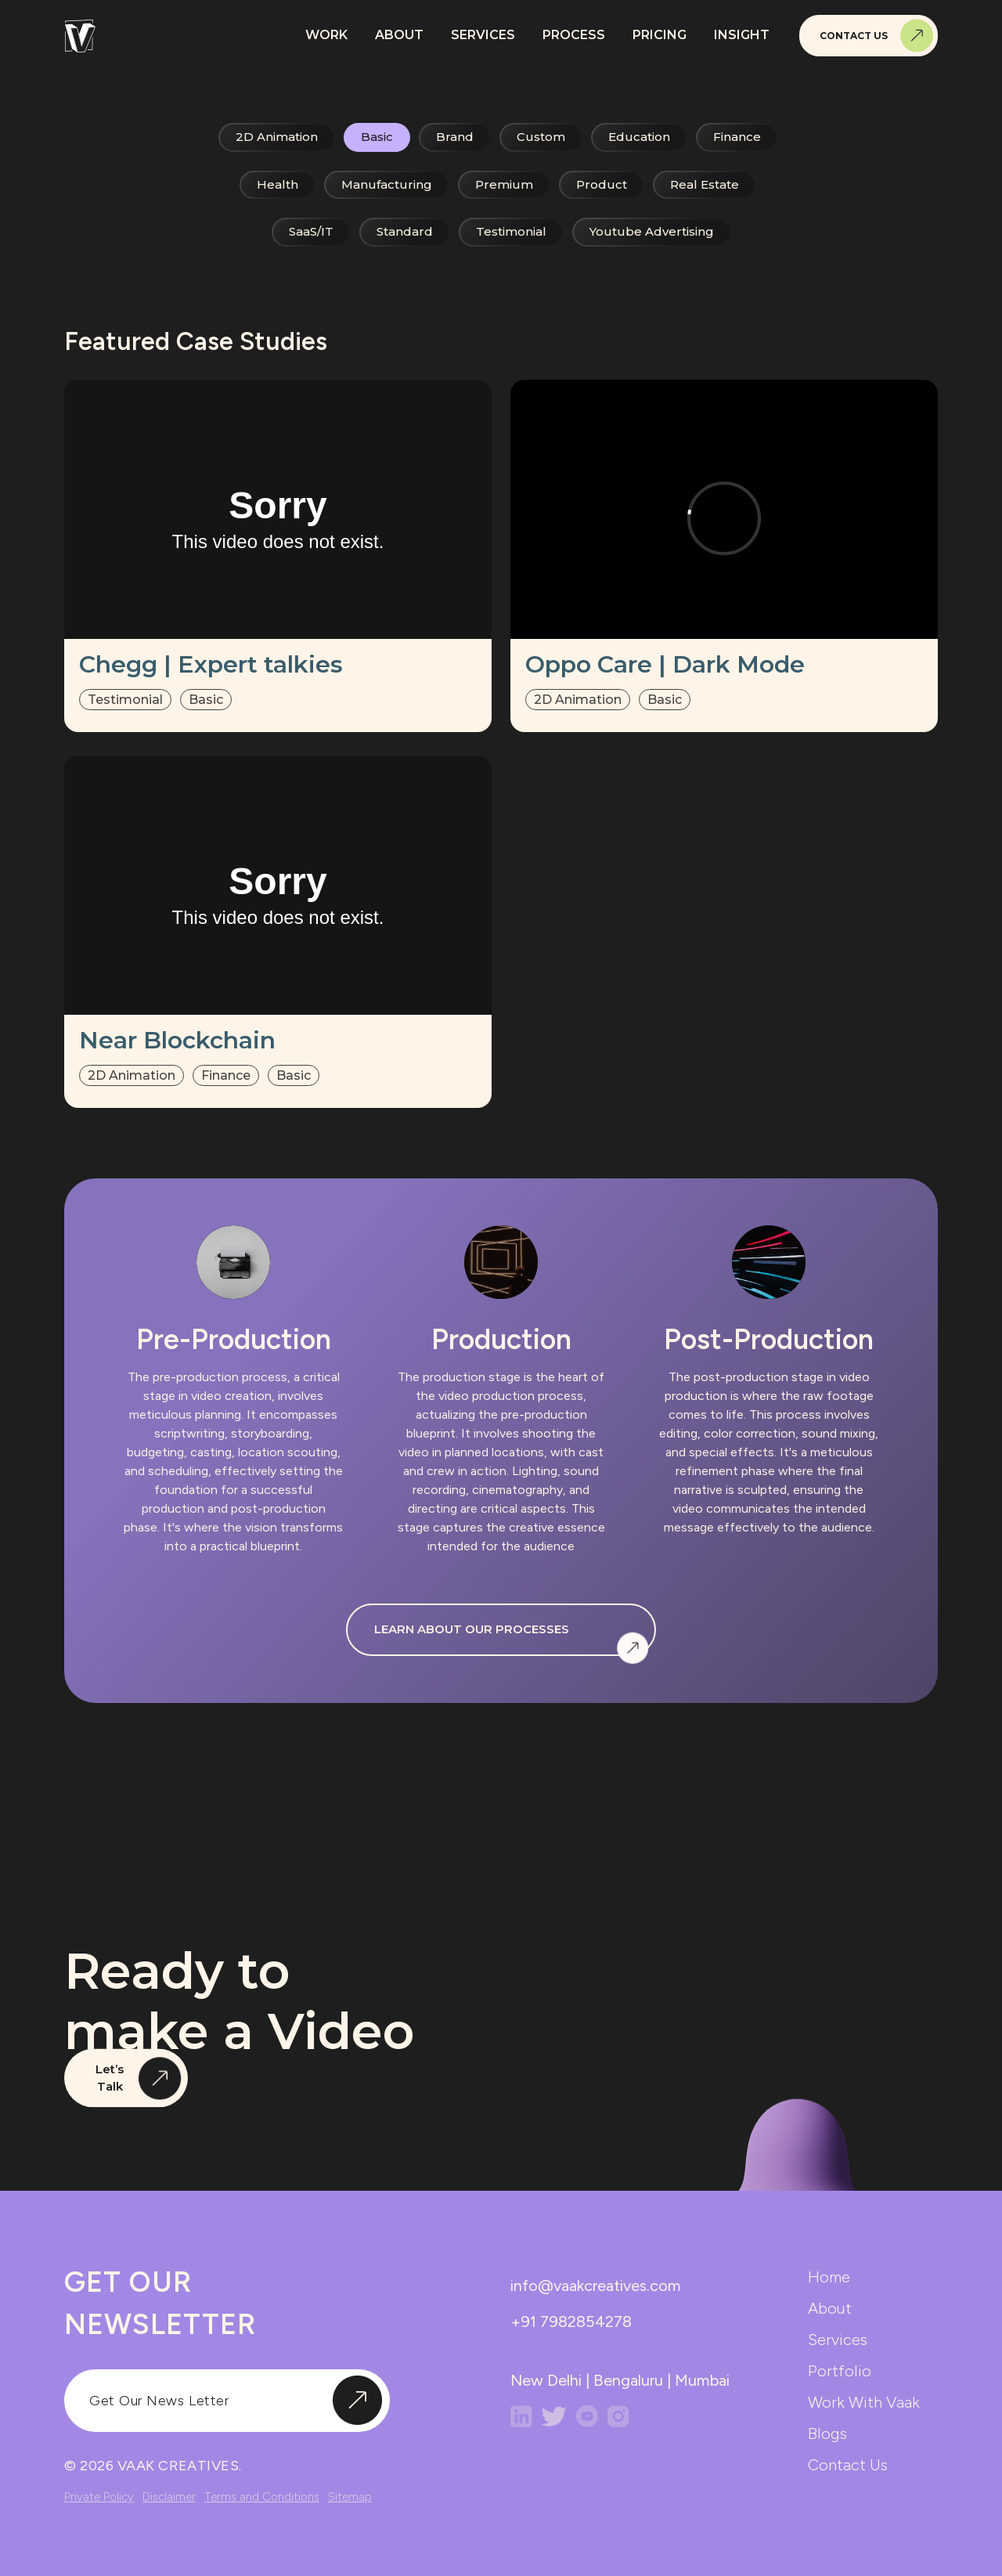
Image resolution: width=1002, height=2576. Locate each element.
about (830, 2308)
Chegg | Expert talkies (211, 664)
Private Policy (99, 2497)
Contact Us (877, 35)
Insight (742, 34)
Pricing (660, 34)
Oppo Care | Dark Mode (665, 664)
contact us (848, 2464)
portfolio (839, 2370)
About (399, 34)
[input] (227, 2400)
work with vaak (864, 2402)
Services (483, 34)
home (829, 2277)
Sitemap (350, 2497)
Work (326, 34)
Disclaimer (169, 2497)
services (837, 2339)
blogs (827, 2433)
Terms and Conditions (261, 2497)
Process (573, 34)
